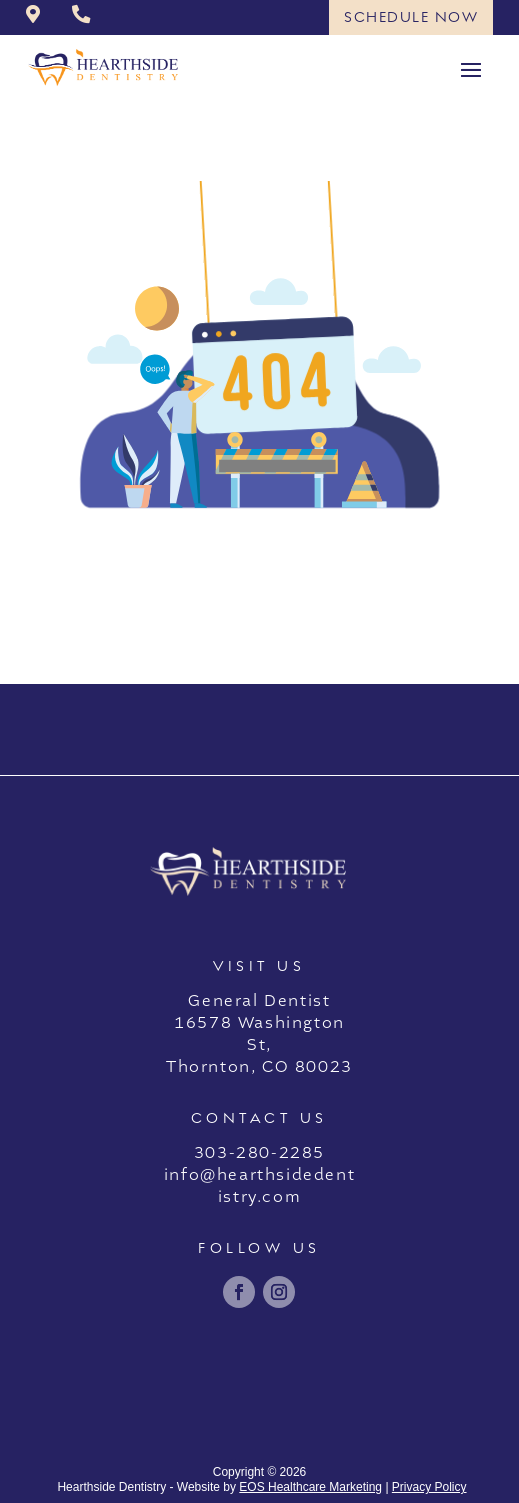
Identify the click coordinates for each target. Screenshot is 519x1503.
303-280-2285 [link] (259, 1153)
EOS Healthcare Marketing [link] (310, 1487)
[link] (33, 16)
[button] (471, 68)
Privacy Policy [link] (429, 1487)
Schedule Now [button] (411, 17)
